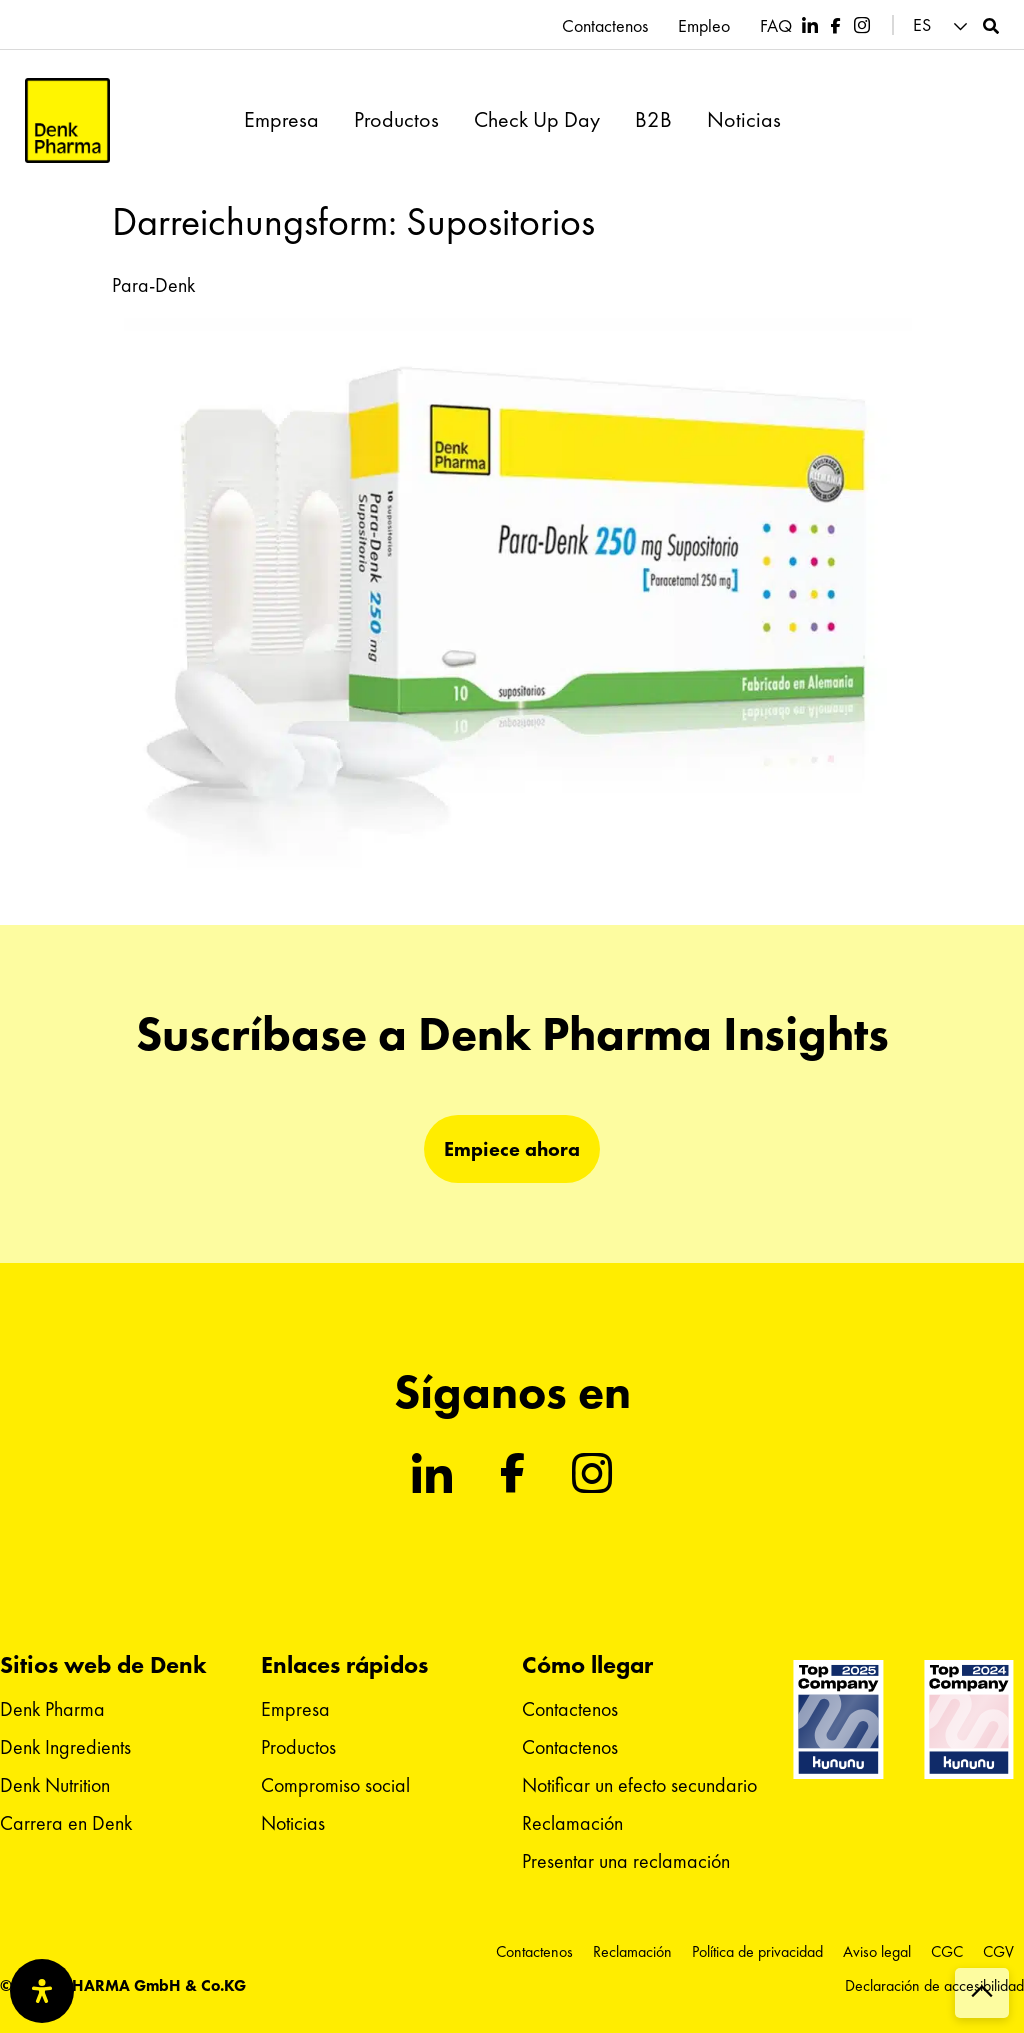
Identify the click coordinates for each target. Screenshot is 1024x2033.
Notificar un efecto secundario (639, 1785)
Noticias (744, 120)
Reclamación (572, 1823)
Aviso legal (877, 1951)
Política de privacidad (757, 1951)
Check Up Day (537, 120)
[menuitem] (943, 25)
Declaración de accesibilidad (934, 1985)
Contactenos (605, 26)
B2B (653, 120)
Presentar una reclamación (626, 1861)
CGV (998, 1951)
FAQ (776, 26)
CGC (947, 1951)
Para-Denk (153, 285)
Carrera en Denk (66, 1823)
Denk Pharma (52, 1709)
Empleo (704, 26)
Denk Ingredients (65, 1747)
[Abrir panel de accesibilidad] (42, 1991)
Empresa (281, 120)
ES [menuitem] (922, 25)
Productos (396, 120)
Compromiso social (335, 1785)
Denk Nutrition (55, 1785)
